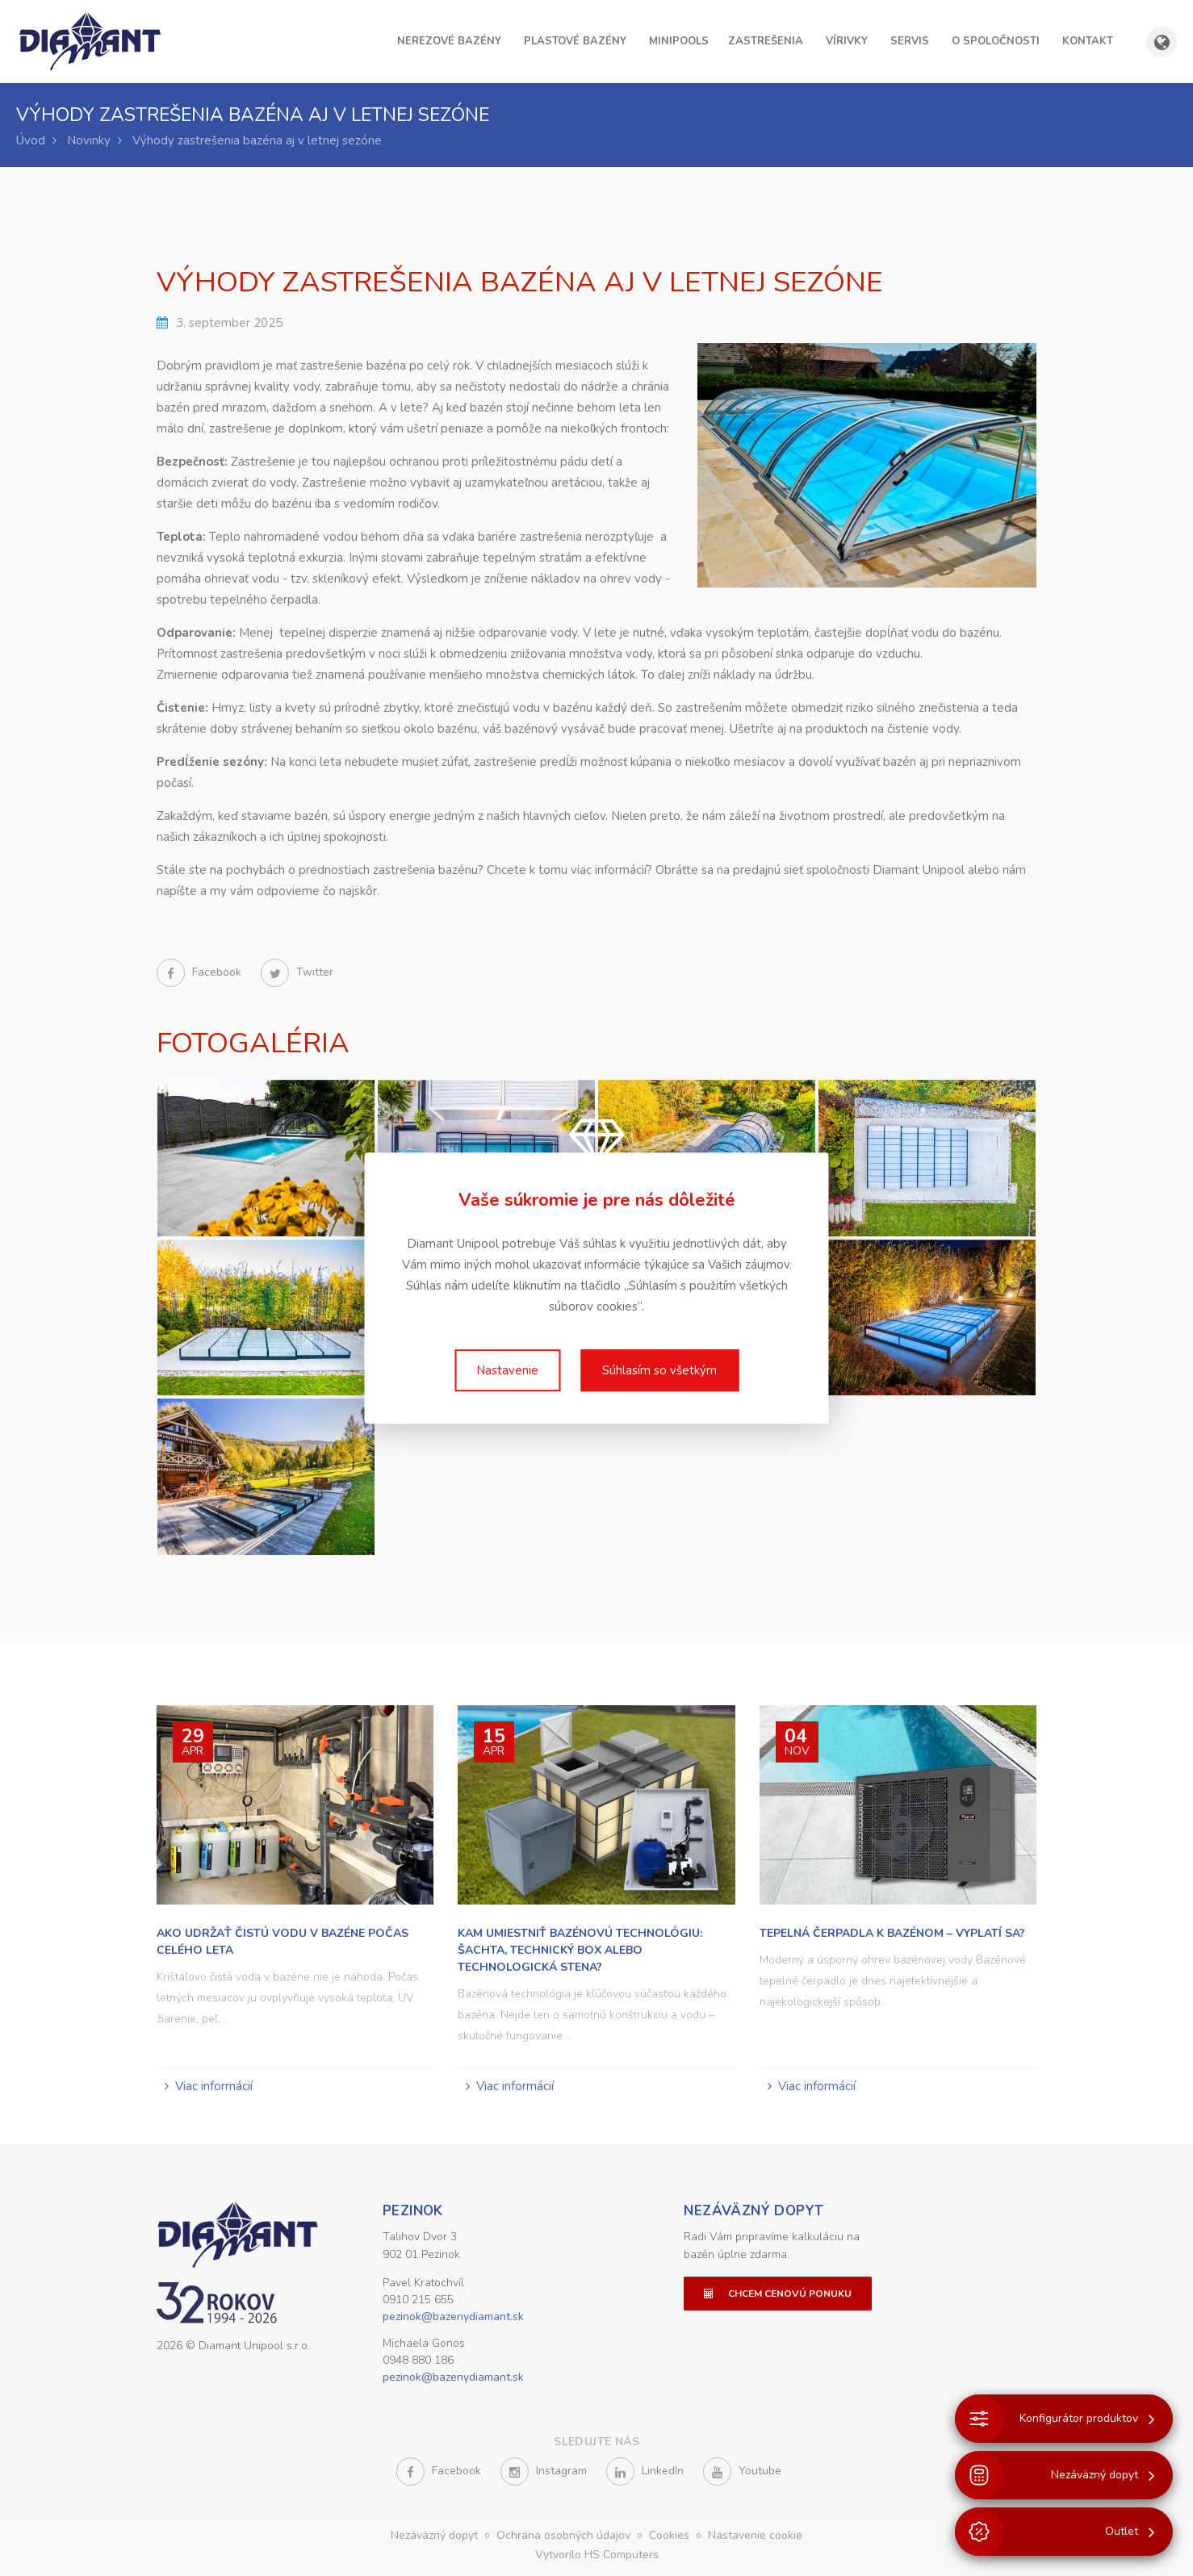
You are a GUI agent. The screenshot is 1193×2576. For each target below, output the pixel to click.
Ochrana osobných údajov (565, 2535)
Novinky (89, 140)
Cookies (671, 2535)
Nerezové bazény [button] (449, 41)
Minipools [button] (679, 41)
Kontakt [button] (1087, 41)
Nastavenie (507, 1370)
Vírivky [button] (847, 41)
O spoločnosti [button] (996, 41)
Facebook (201, 972)
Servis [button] (909, 41)
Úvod (30, 140)
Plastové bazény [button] (575, 41)
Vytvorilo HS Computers (597, 2554)
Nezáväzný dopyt (753, 2211)
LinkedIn (645, 2471)
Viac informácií (214, 2086)
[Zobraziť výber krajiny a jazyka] (1161, 42)
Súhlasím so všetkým (659, 1370)
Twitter (297, 972)
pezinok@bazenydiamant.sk (453, 2316)
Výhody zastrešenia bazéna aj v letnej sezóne (257, 140)
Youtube (742, 2471)
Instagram (543, 2471)
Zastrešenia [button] (765, 41)
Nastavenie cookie (755, 2535)
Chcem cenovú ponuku (778, 2293)
